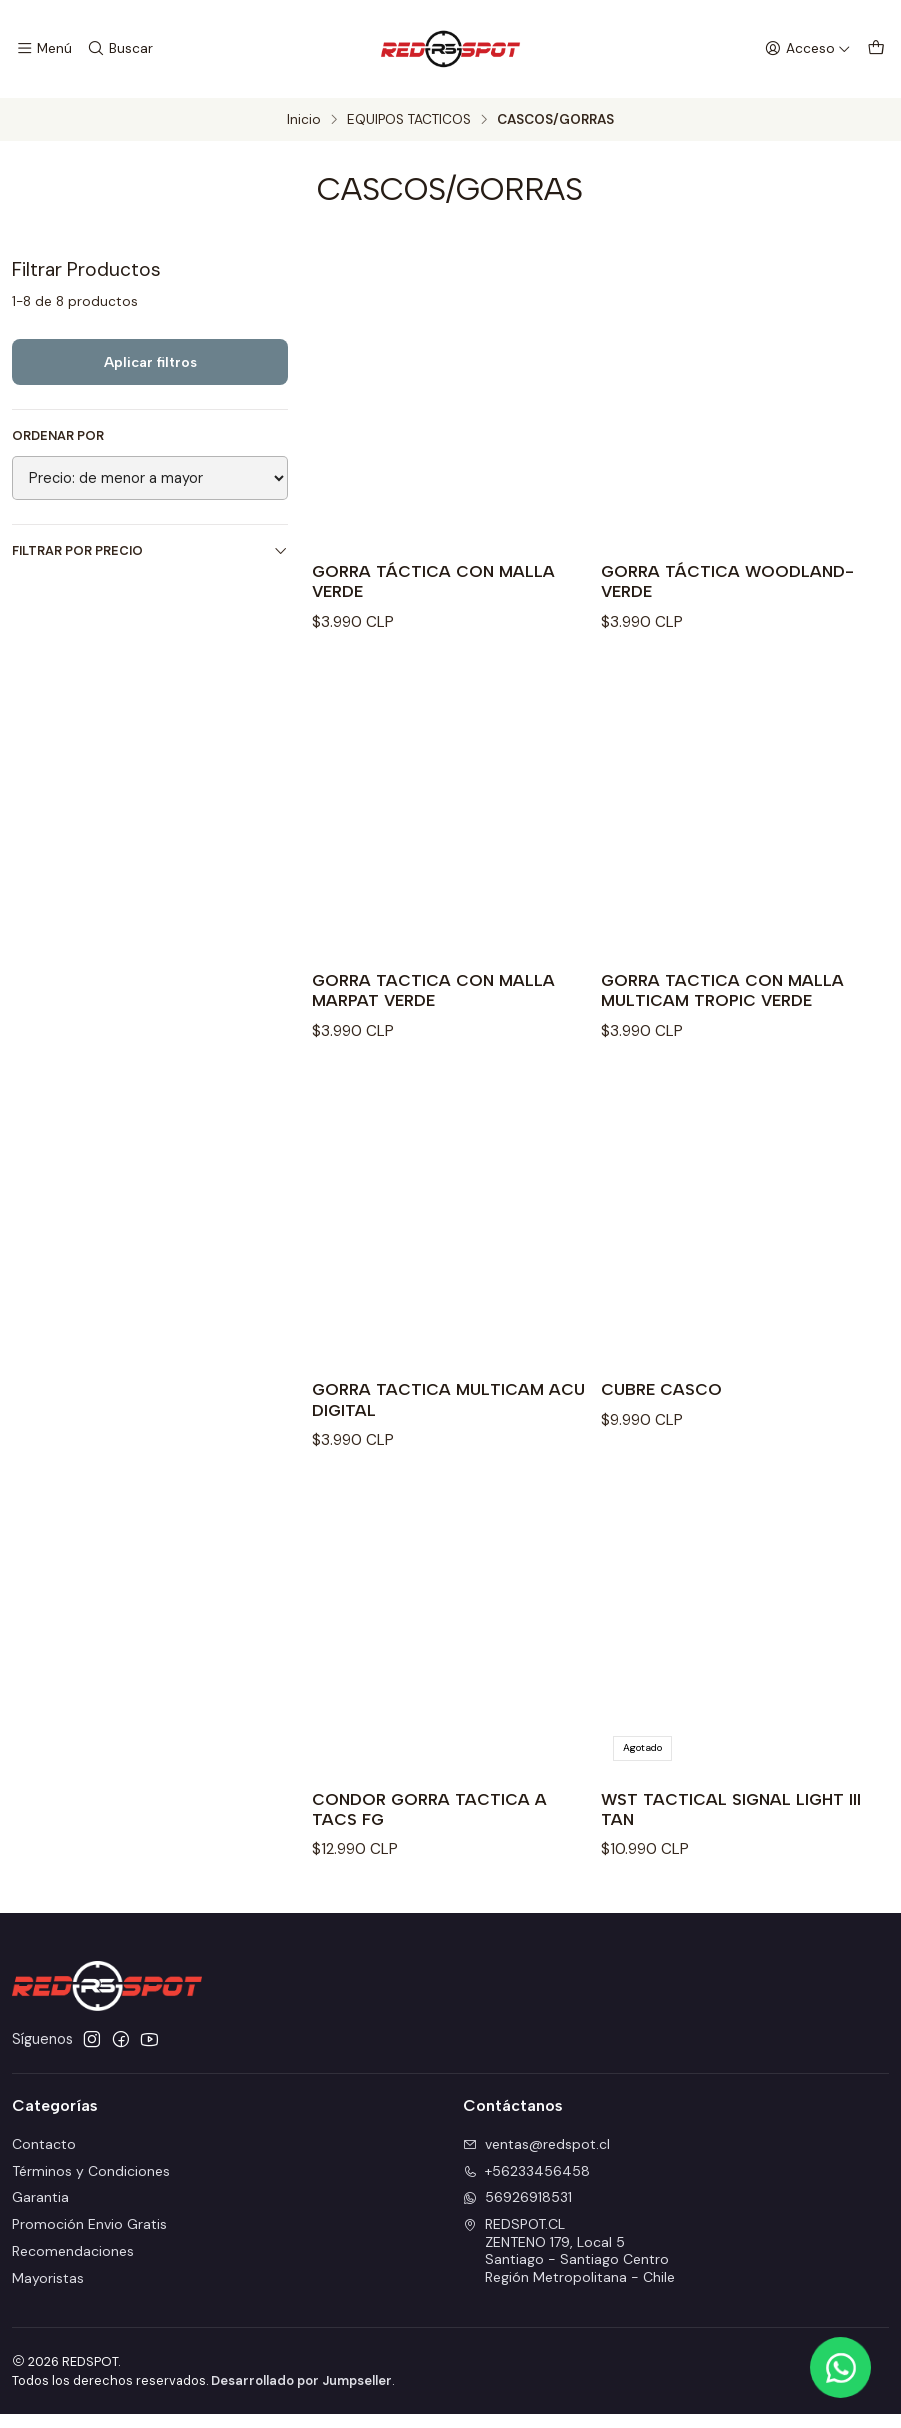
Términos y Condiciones (91, 2185)
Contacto (44, 2158)
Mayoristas (48, 2292)
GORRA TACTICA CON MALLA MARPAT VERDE (441, 996)
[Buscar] (117, 49)
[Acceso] (811, 49)
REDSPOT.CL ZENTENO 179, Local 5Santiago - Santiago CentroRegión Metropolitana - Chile (569, 2265)
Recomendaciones (73, 2266)
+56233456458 (526, 2185)
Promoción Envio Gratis (89, 2239)
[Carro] (877, 49)
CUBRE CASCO (666, 1398)
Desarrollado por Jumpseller (301, 2394)
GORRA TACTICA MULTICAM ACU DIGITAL (436, 1409)
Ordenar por (58, 436)
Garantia (40, 2212)
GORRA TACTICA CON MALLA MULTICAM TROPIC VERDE (730, 996)
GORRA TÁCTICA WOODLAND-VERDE (735, 583)
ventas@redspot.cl (536, 2158)
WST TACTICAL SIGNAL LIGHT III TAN (731, 1821)
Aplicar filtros (150, 362)
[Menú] (43, 49)
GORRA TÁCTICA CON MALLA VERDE (441, 583)
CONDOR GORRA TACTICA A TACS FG (437, 1821)
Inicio (304, 120)
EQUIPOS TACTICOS (409, 120)
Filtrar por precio (150, 550)
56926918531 (517, 2212)
